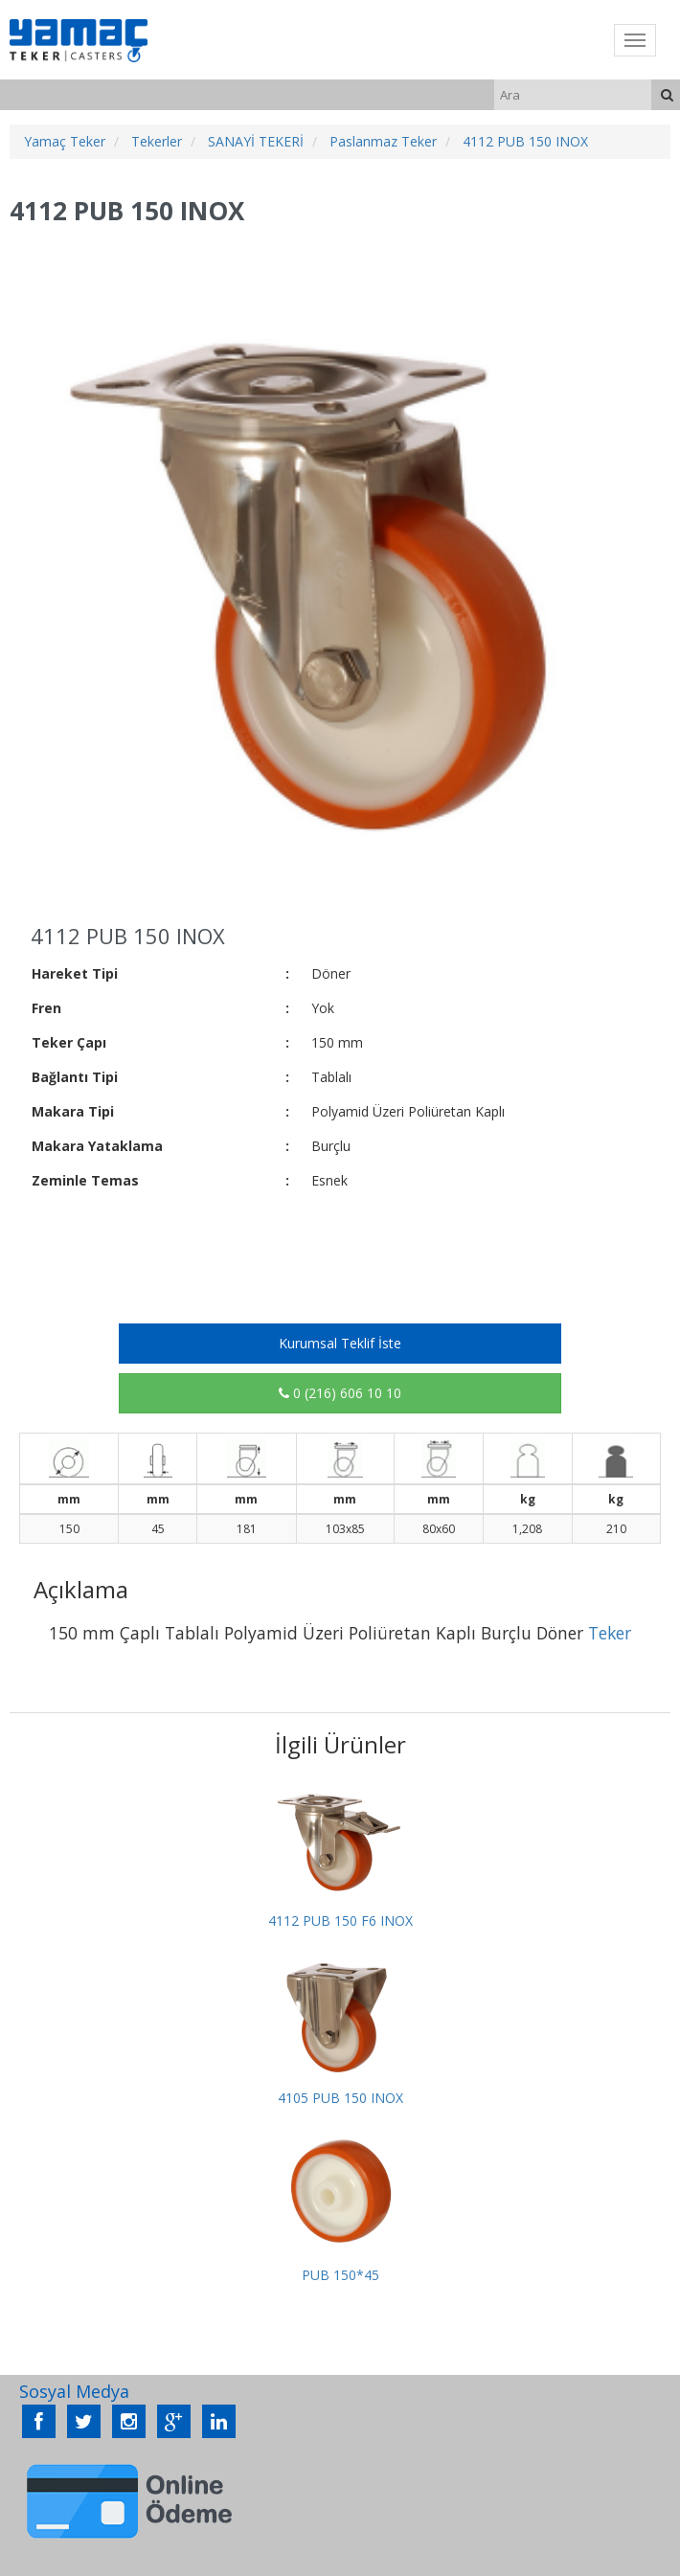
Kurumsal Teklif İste (340, 1343)
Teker (609, 1632)
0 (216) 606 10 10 (340, 1393)
